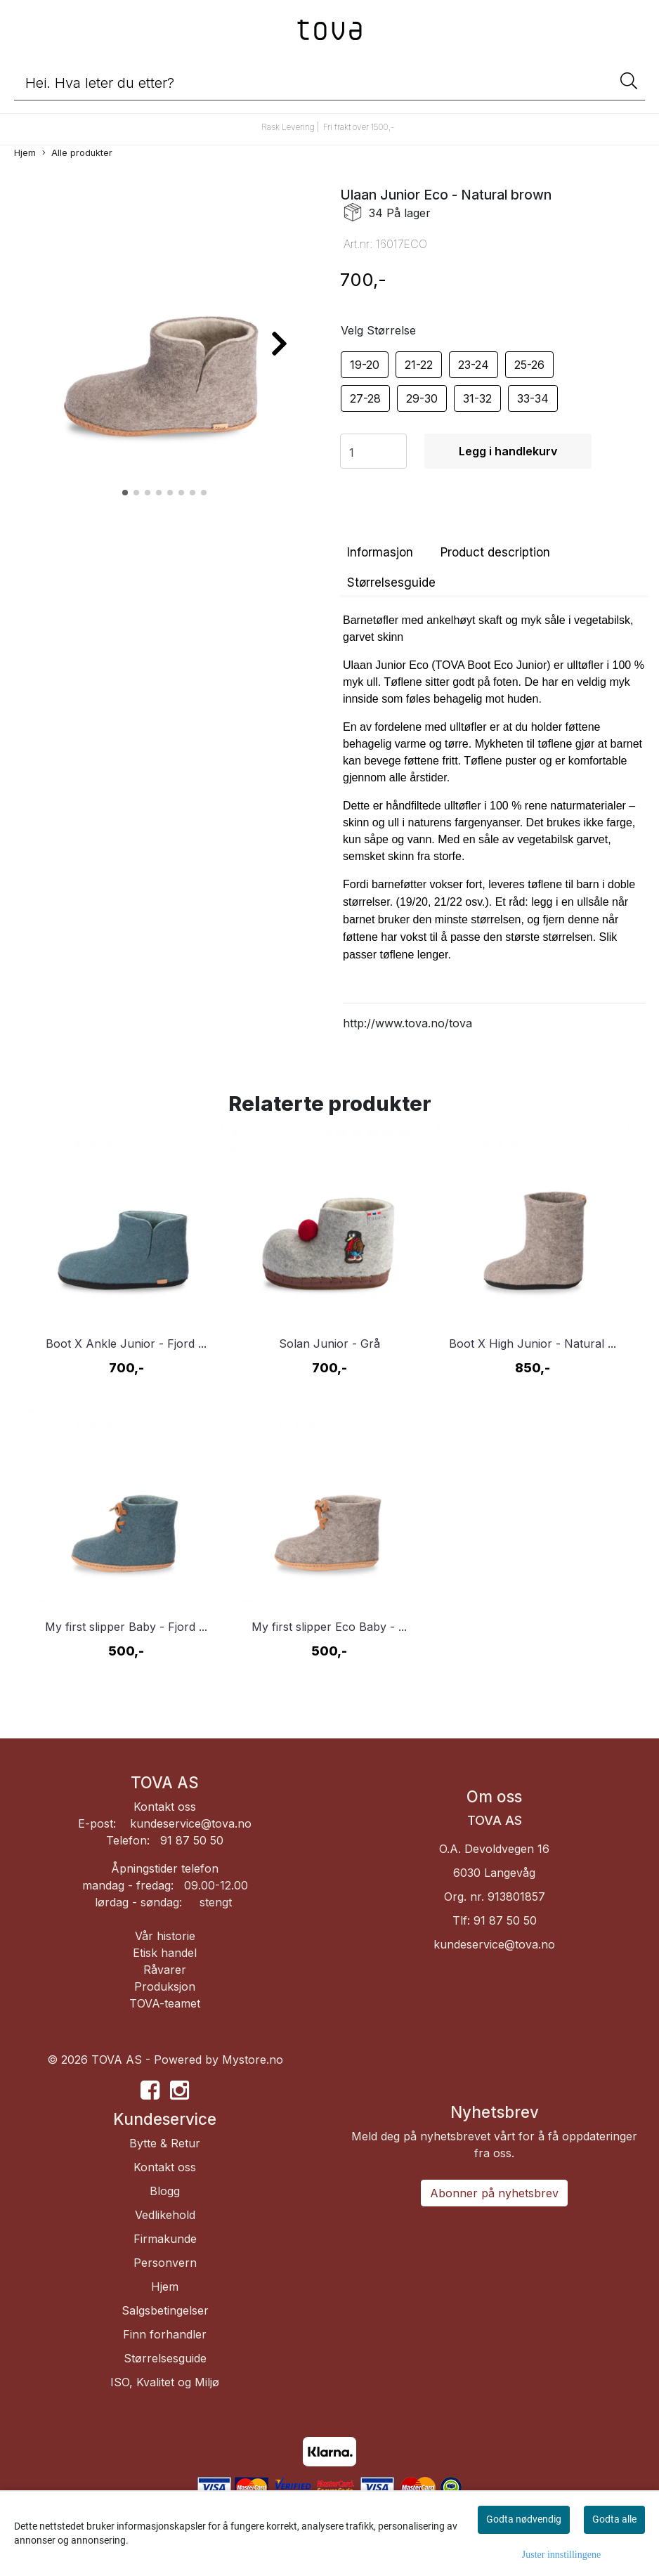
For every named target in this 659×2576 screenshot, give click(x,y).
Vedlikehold (165, 2215)
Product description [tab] (495, 552)
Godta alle (614, 2519)
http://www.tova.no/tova (407, 1023)
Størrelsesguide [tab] (391, 582)
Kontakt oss (164, 1807)
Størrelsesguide (165, 2358)
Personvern (165, 2263)
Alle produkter (77, 154)
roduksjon (168, 1986)
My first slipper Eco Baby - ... (329, 1627)
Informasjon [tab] (380, 552)
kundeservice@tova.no (191, 1823)
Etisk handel (165, 1953)
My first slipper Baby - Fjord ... (126, 1627)
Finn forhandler (165, 2334)
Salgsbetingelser (165, 2310)
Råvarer (164, 1970)
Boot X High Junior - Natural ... (532, 1343)
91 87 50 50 (505, 1920)
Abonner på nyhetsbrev (494, 2193)
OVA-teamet (168, 2003)
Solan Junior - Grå (329, 1343)
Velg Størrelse (378, 330)
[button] (125, 492)
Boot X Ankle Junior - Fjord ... (126, 1343)
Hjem (25, 153)
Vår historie (165, 1936)
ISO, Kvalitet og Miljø (164, 2382)
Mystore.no (252, 2060)
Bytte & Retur (164, 2143)
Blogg (165, 2191)
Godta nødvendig (523, 2519)
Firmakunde (165, 2239)
